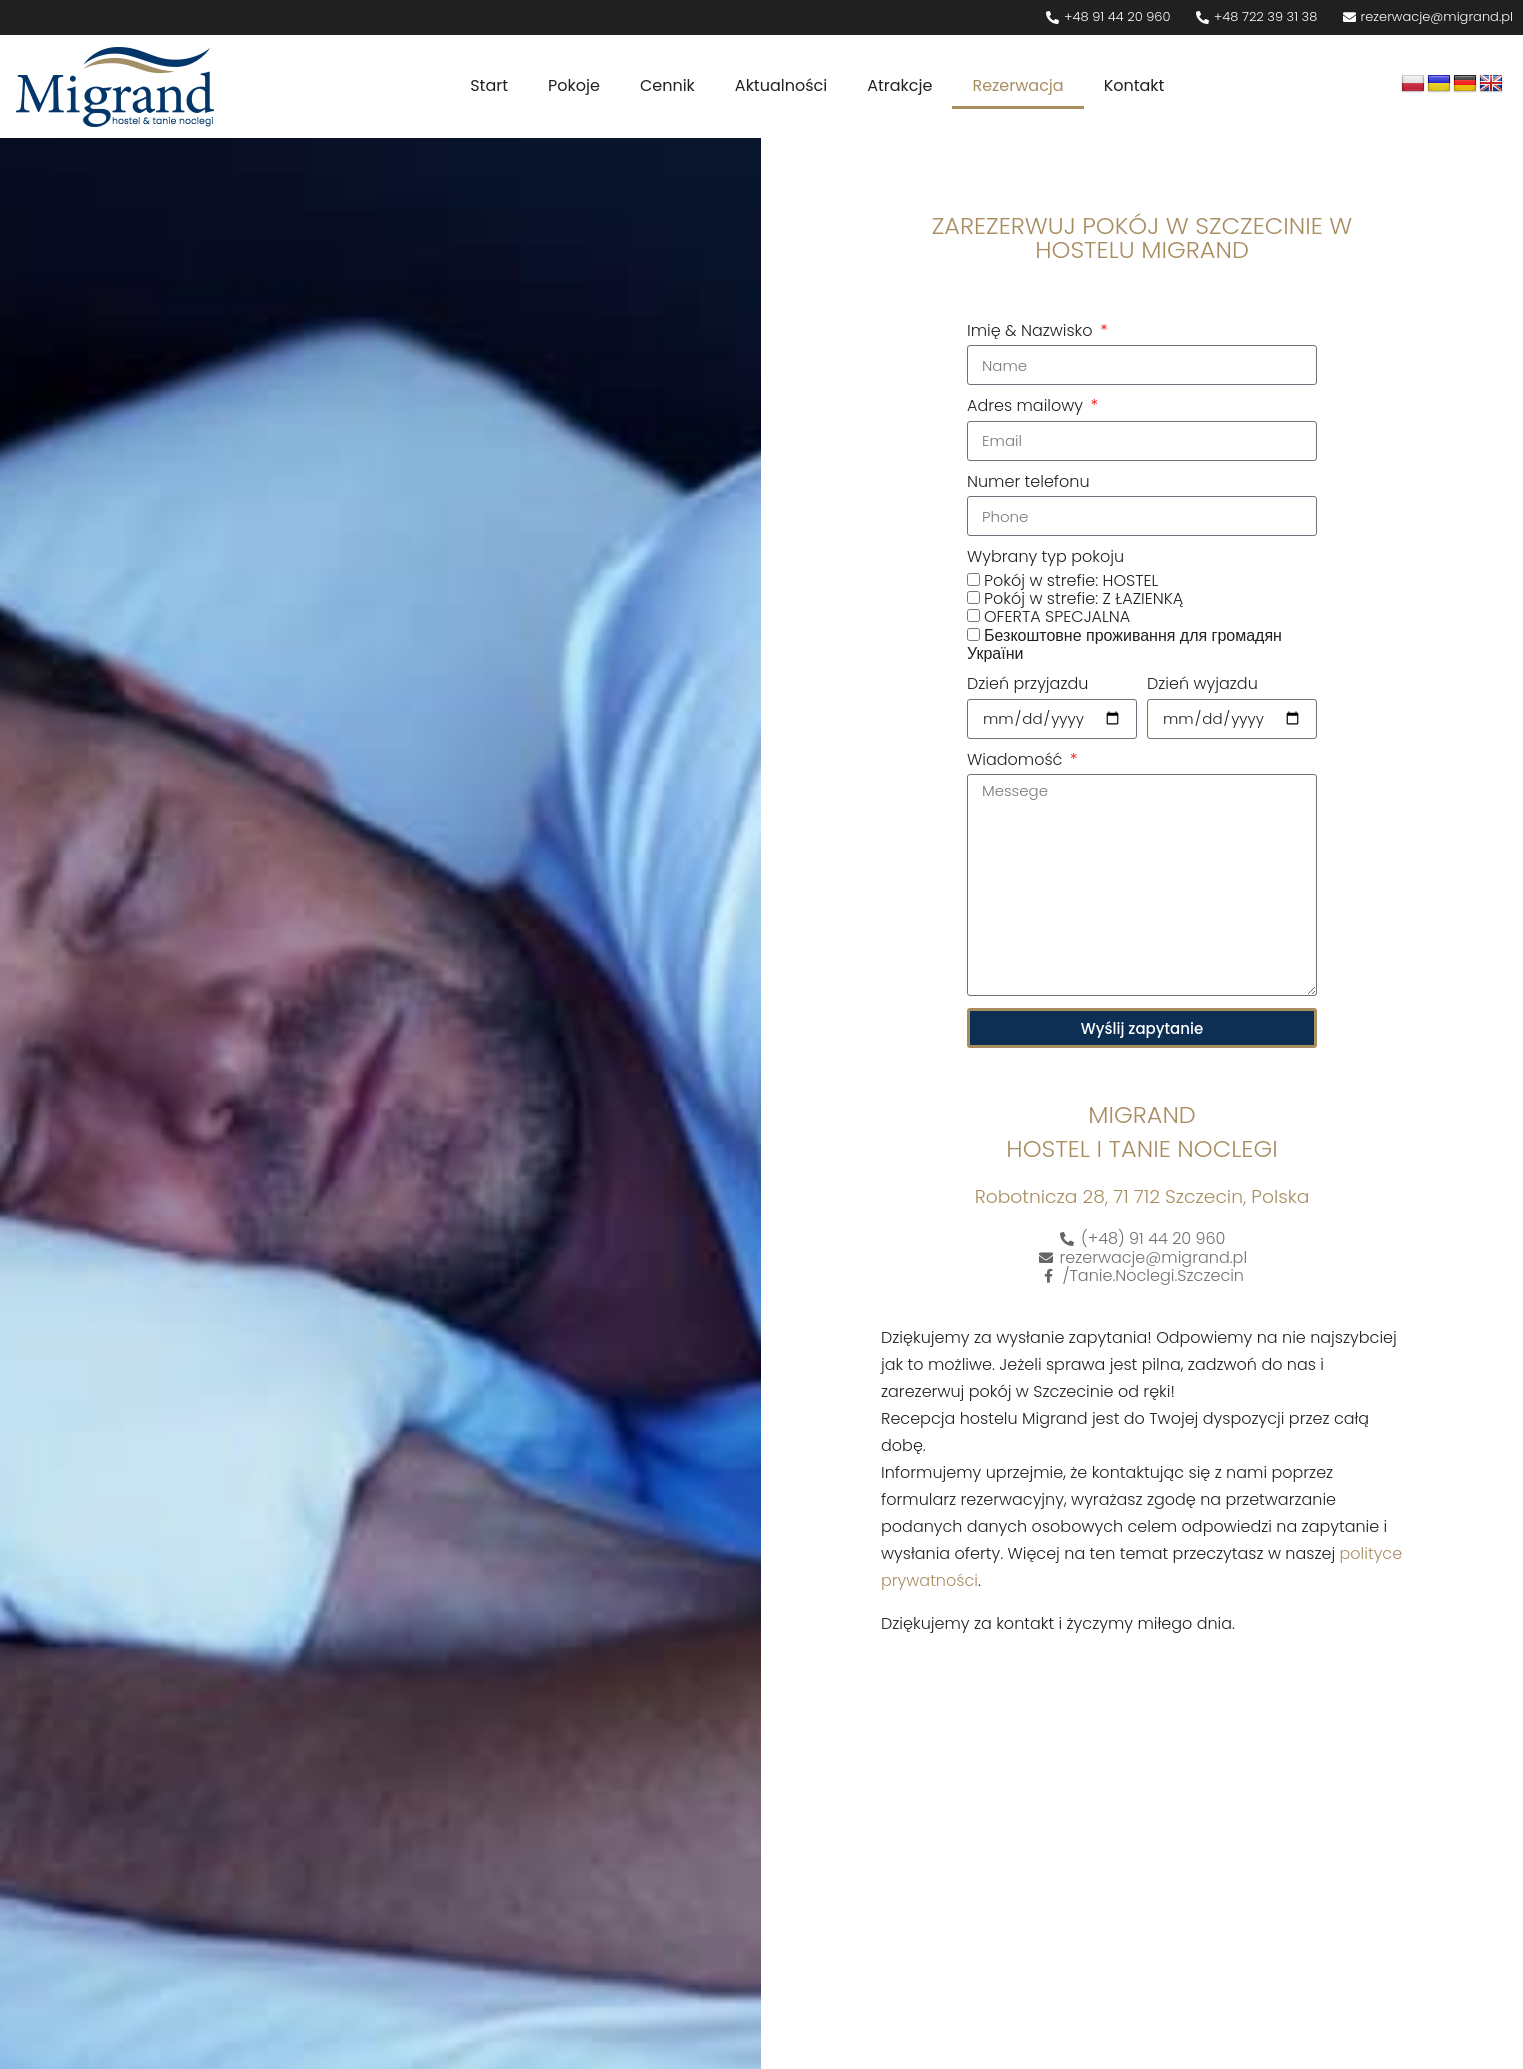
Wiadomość (1017, 761)
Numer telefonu (1028, 483)
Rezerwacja (1017, 85)
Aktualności (781, 85)
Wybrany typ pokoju (1045, 558)
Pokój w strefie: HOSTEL (1071, 580)
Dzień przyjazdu (1027, 685)
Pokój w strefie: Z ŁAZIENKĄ (1083, 598)
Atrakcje (899, 85)
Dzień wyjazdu (1202, 685)
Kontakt (1134, 85)
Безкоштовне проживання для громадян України (1124, 644)
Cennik (667, 85)
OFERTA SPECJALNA (1057, 616)
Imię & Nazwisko (1032, 332)
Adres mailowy (1027, 407)
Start (489, 85)
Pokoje (574, 85)
